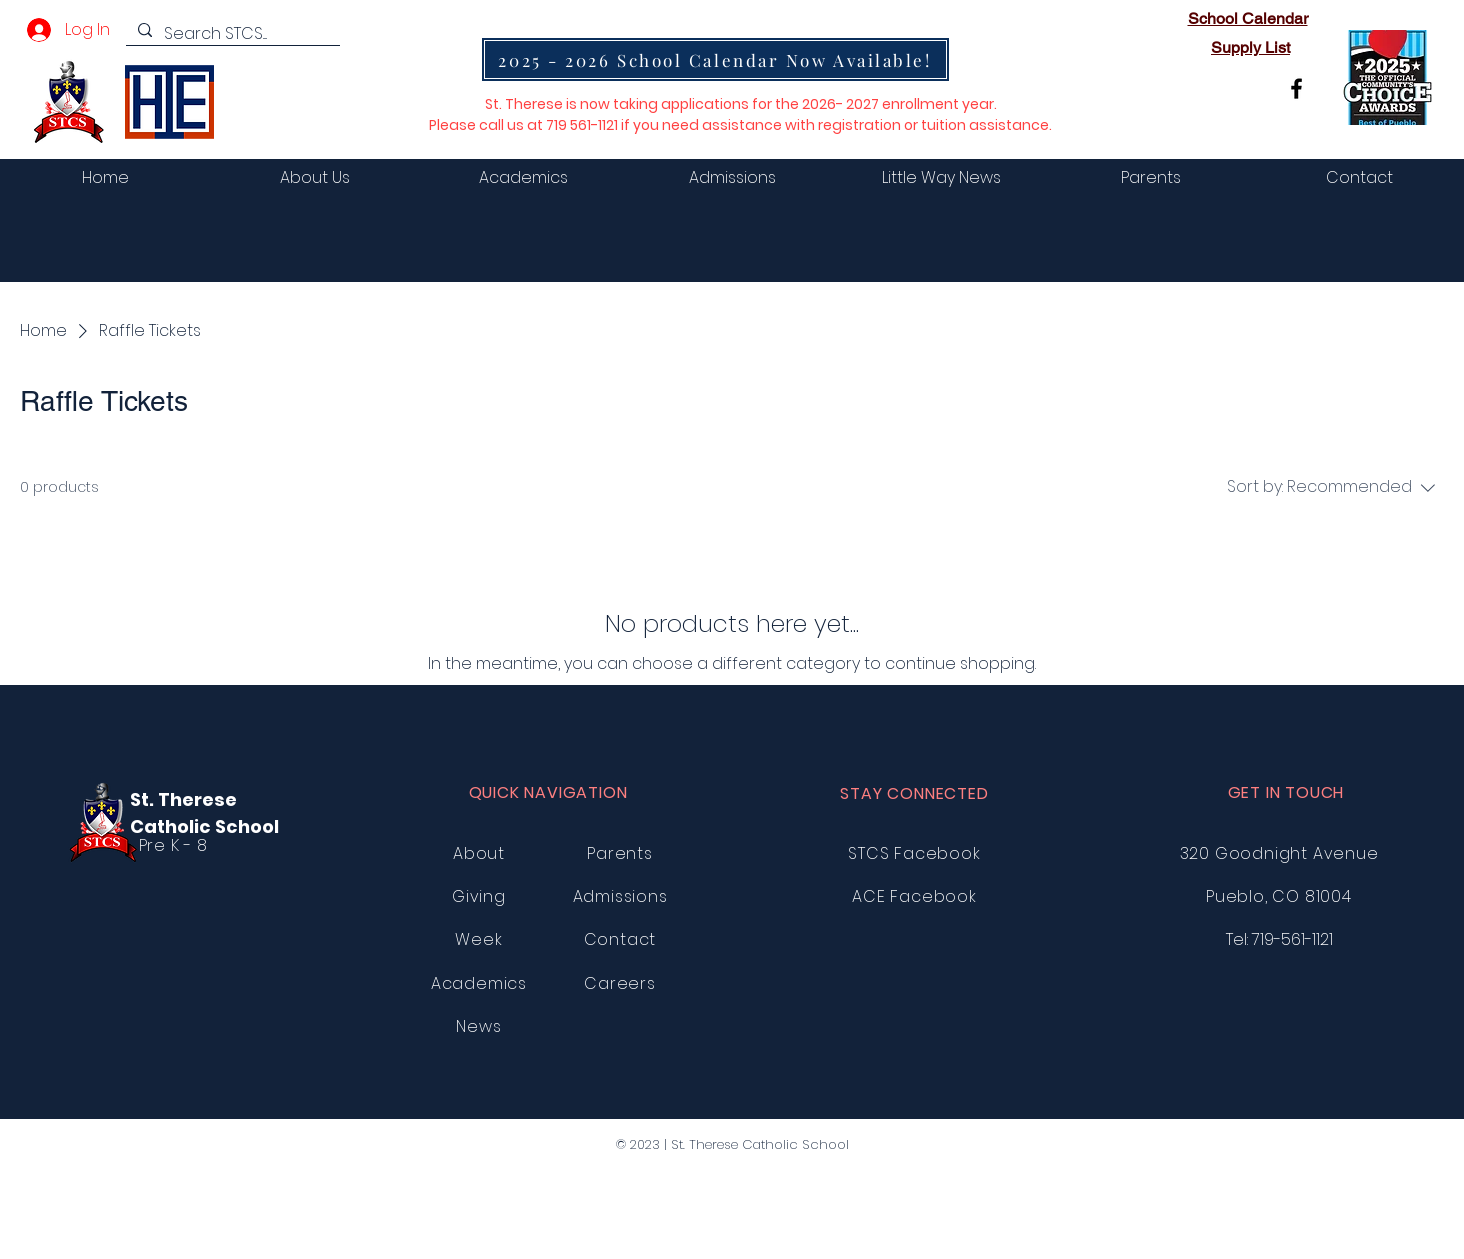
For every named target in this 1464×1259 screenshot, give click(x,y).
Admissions (620, 896)
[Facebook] (1296, 88)
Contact (620, 939)
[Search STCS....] (231, 34)
